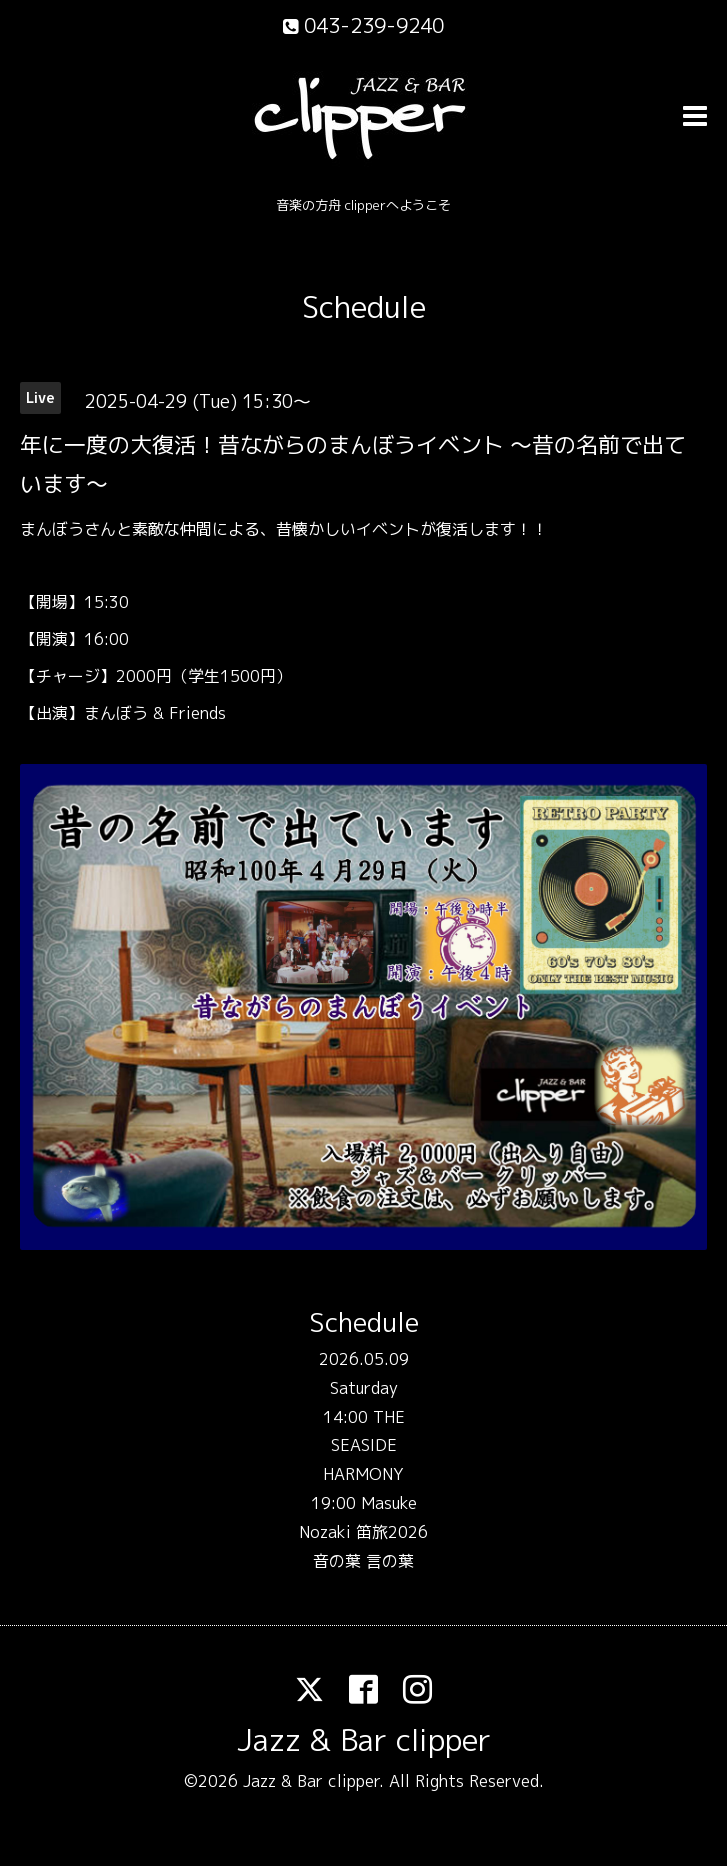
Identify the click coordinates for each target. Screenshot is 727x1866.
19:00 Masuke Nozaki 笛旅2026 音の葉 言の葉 (363, 1532)
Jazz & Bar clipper (364, 1740)
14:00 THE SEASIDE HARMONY (364, 1446)
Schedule (364, 307)
